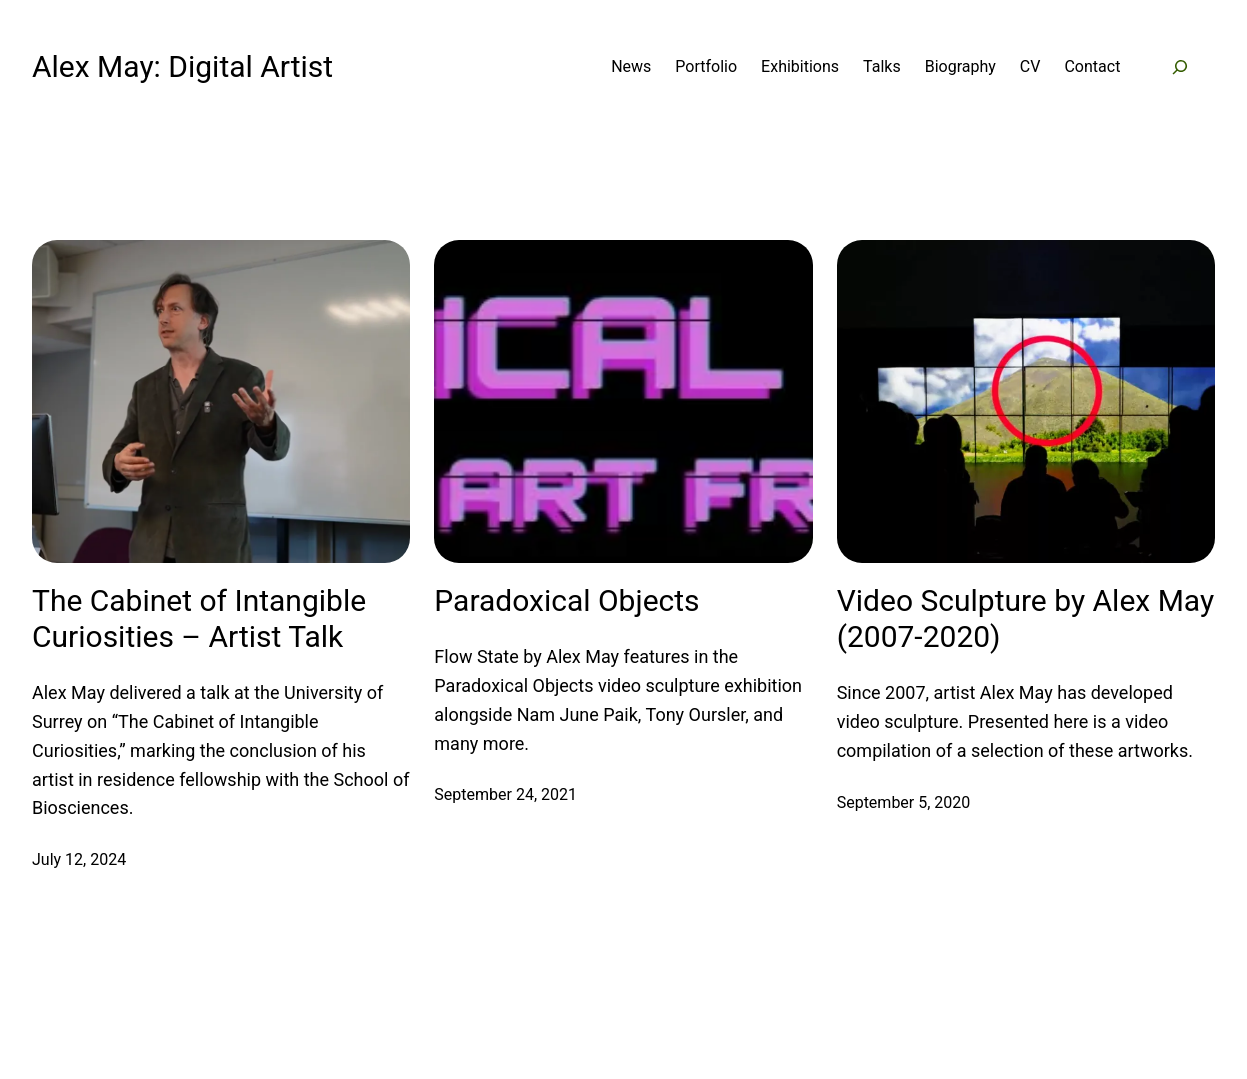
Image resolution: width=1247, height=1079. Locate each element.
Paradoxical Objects (566, 600)
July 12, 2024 (79, 859)
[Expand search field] (1179, 67)
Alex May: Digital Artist (182, 66)
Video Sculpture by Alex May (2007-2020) (1025, 618)
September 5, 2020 (904, 802)
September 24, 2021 (505, 794)
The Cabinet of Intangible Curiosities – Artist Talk (199, 618)
